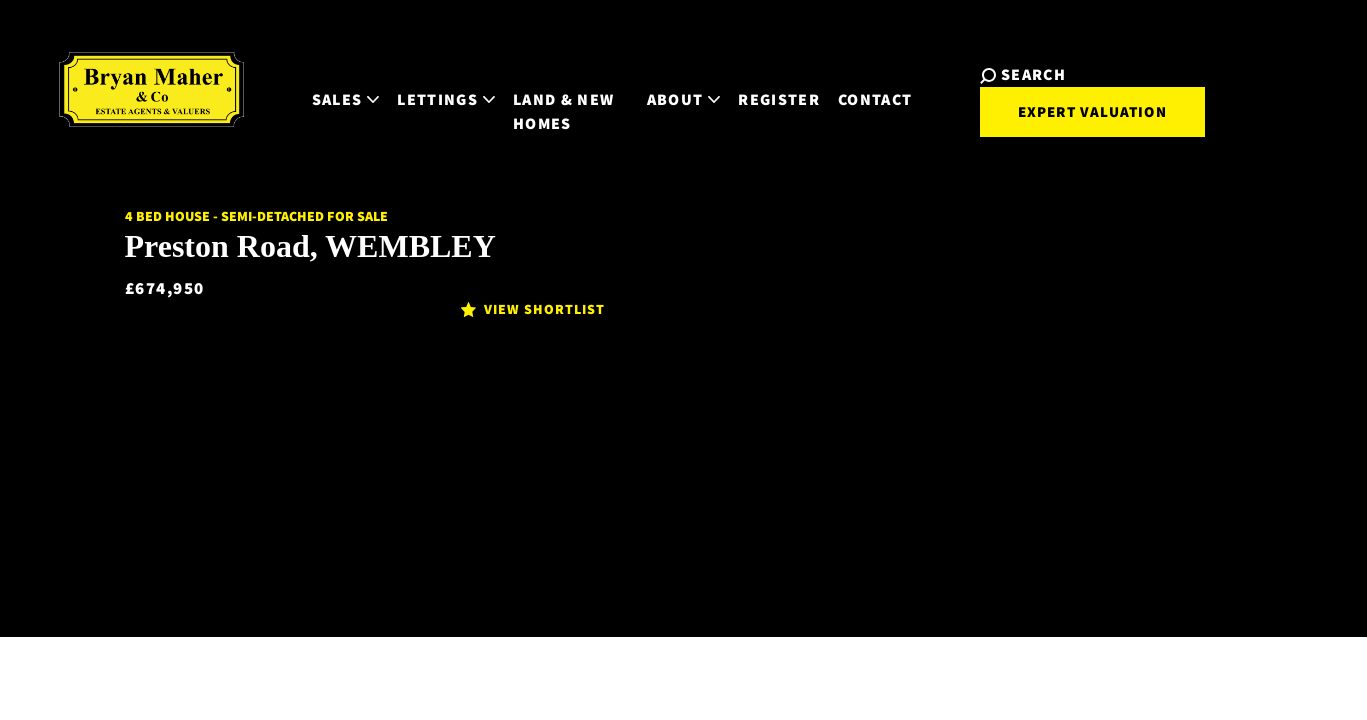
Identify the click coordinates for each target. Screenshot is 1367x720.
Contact (873, 81)
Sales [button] (305, 81)
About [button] (682, 81)
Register (778, 81)
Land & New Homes (522, 93)
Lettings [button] (405, 81)
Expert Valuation (1071, 107)
